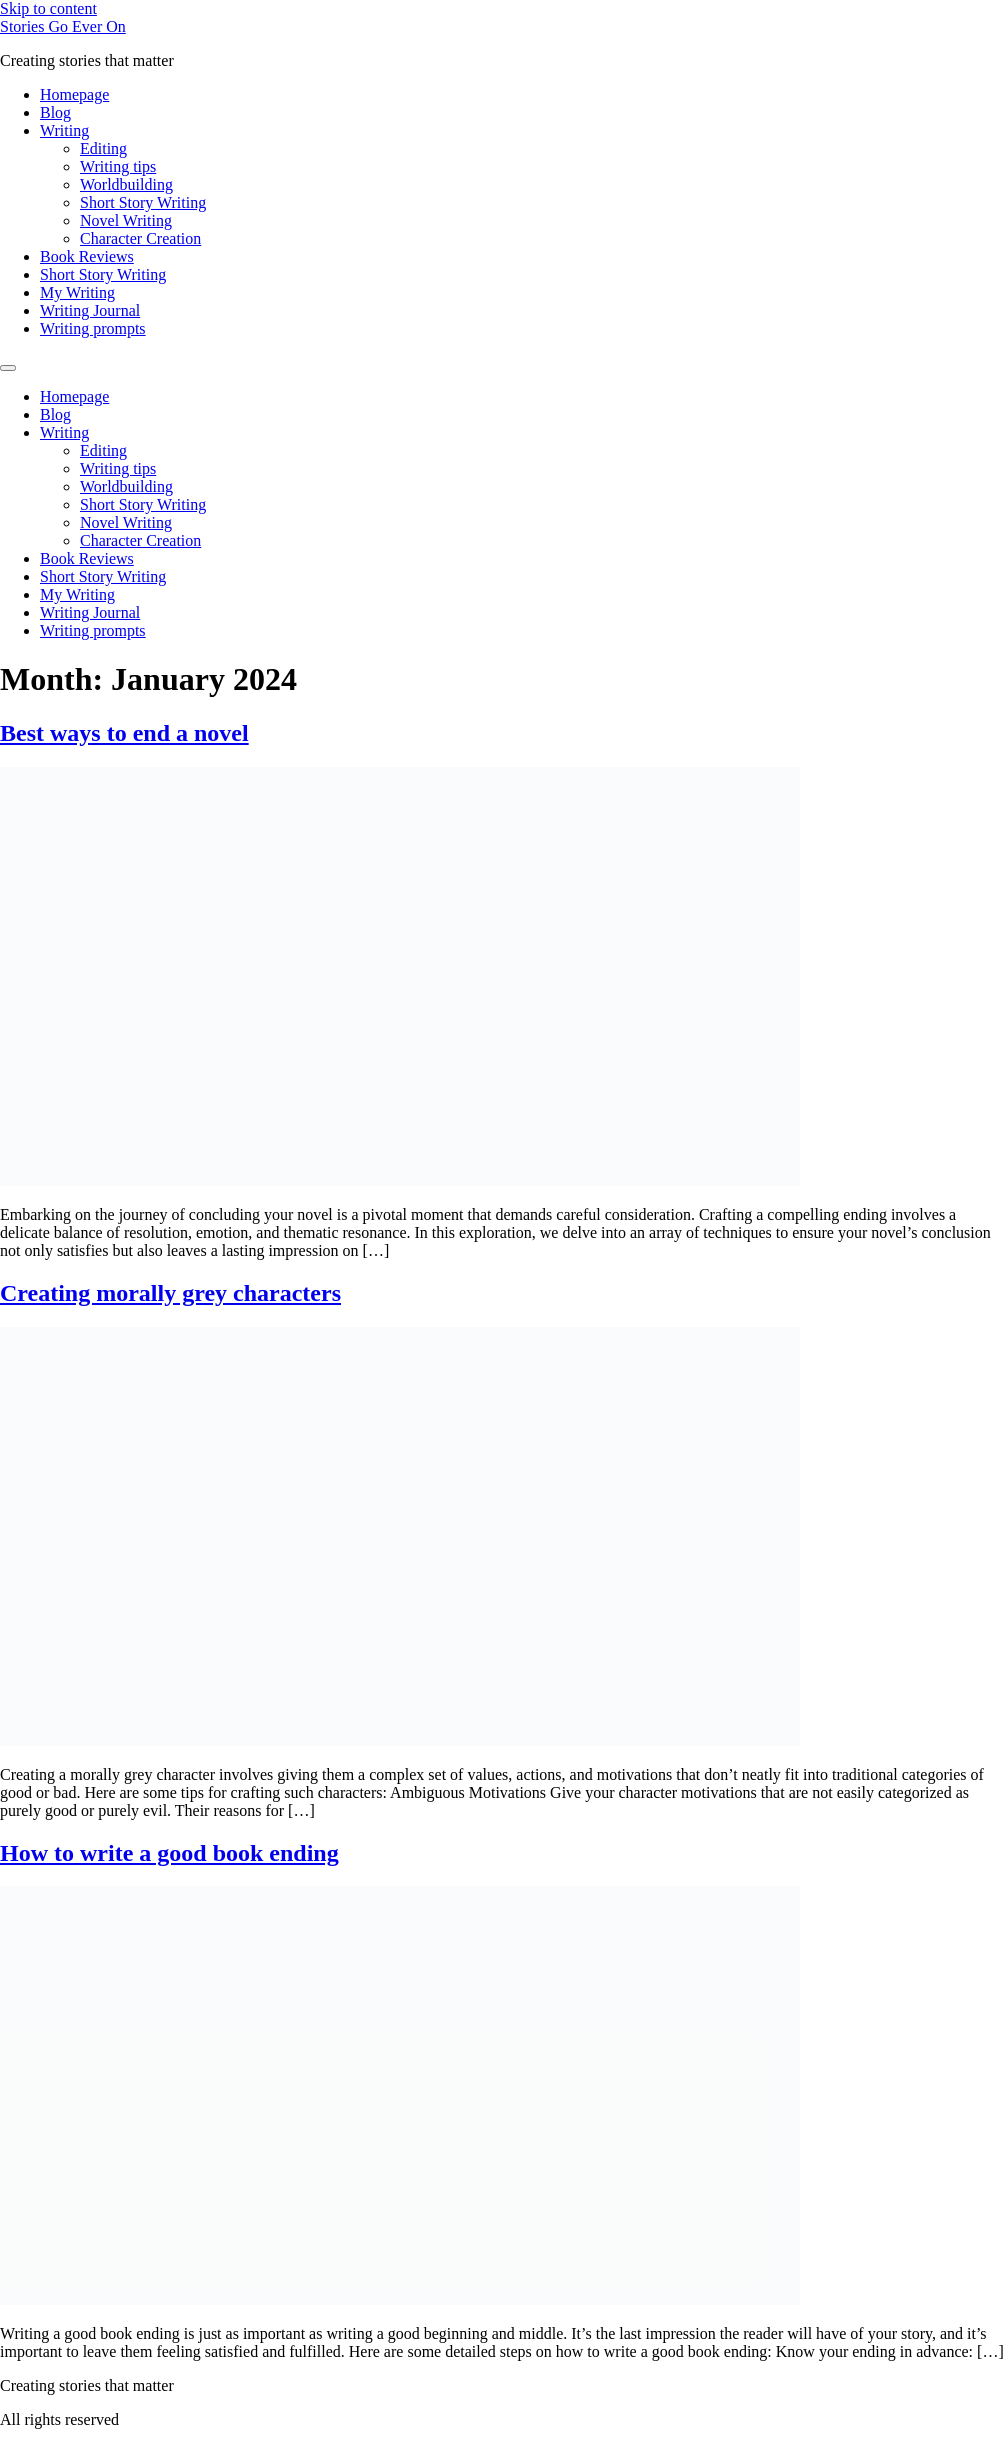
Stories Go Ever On (63, 26)
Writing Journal (90, 310)
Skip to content (48, 8)
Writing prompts (93, 328)
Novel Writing (126, 220)
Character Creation (140, 238)
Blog (55, 112)
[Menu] (8, 368)
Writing (64, 130)
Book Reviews (87, 256)
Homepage (74, 94)
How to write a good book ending (169, 1853)
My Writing (77, 292)
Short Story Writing (143, 202)
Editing (103, 148)
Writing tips (118, 166)
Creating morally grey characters (170, 1293)
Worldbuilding (126, 184)
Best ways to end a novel (124, 733)
